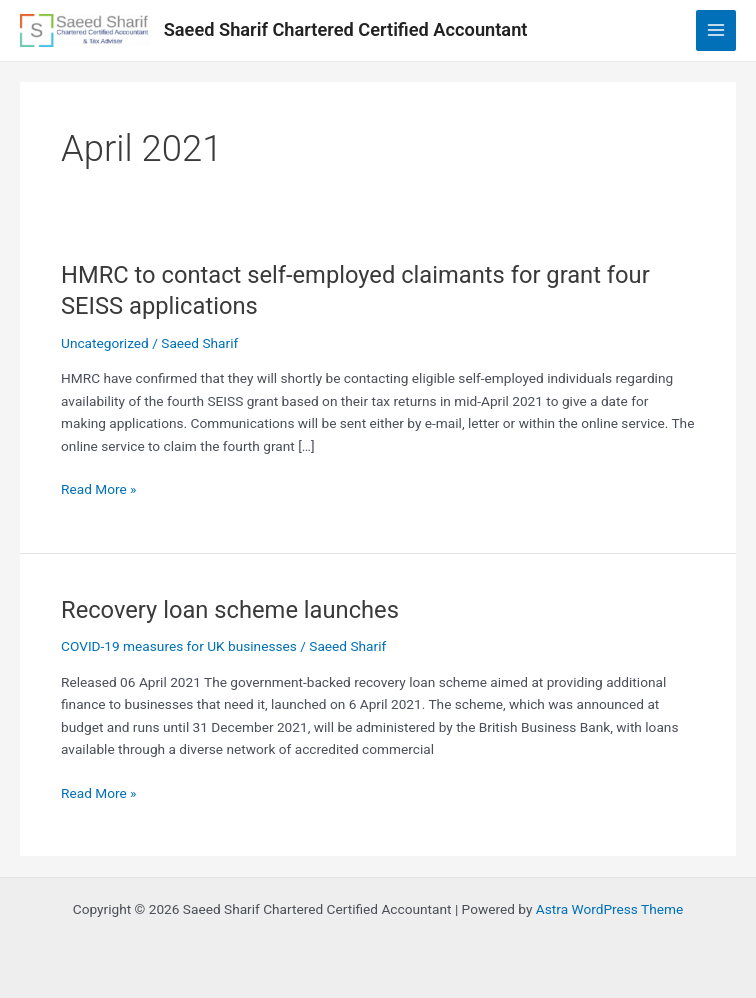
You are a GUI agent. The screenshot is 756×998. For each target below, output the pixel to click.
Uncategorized (105, 343)
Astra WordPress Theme (609, 909)
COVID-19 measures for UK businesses (179, 646)
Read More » (99, 489)
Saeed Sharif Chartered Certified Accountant (346, 29)
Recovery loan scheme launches (230, 610)
